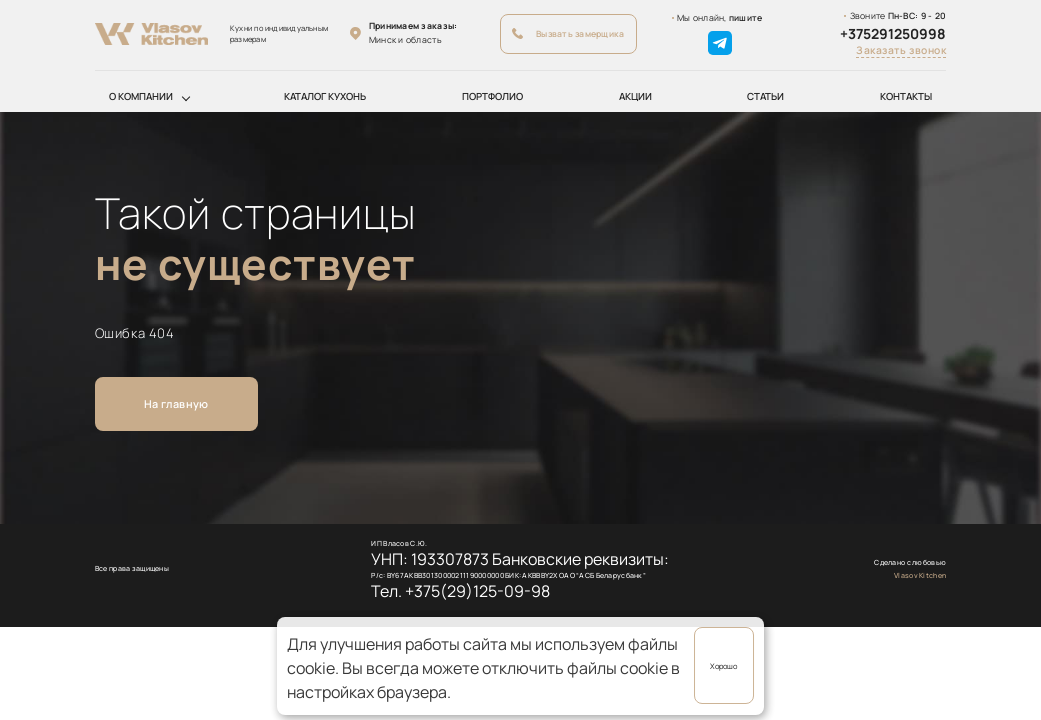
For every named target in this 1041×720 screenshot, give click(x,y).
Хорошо (723, 666)
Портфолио (492, 96)
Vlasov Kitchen (920, 575)
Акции (635, 96)
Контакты (906, 96)
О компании (141, 96)
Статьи (765, 96)
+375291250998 (893, 34)
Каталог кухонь (325, 96)
